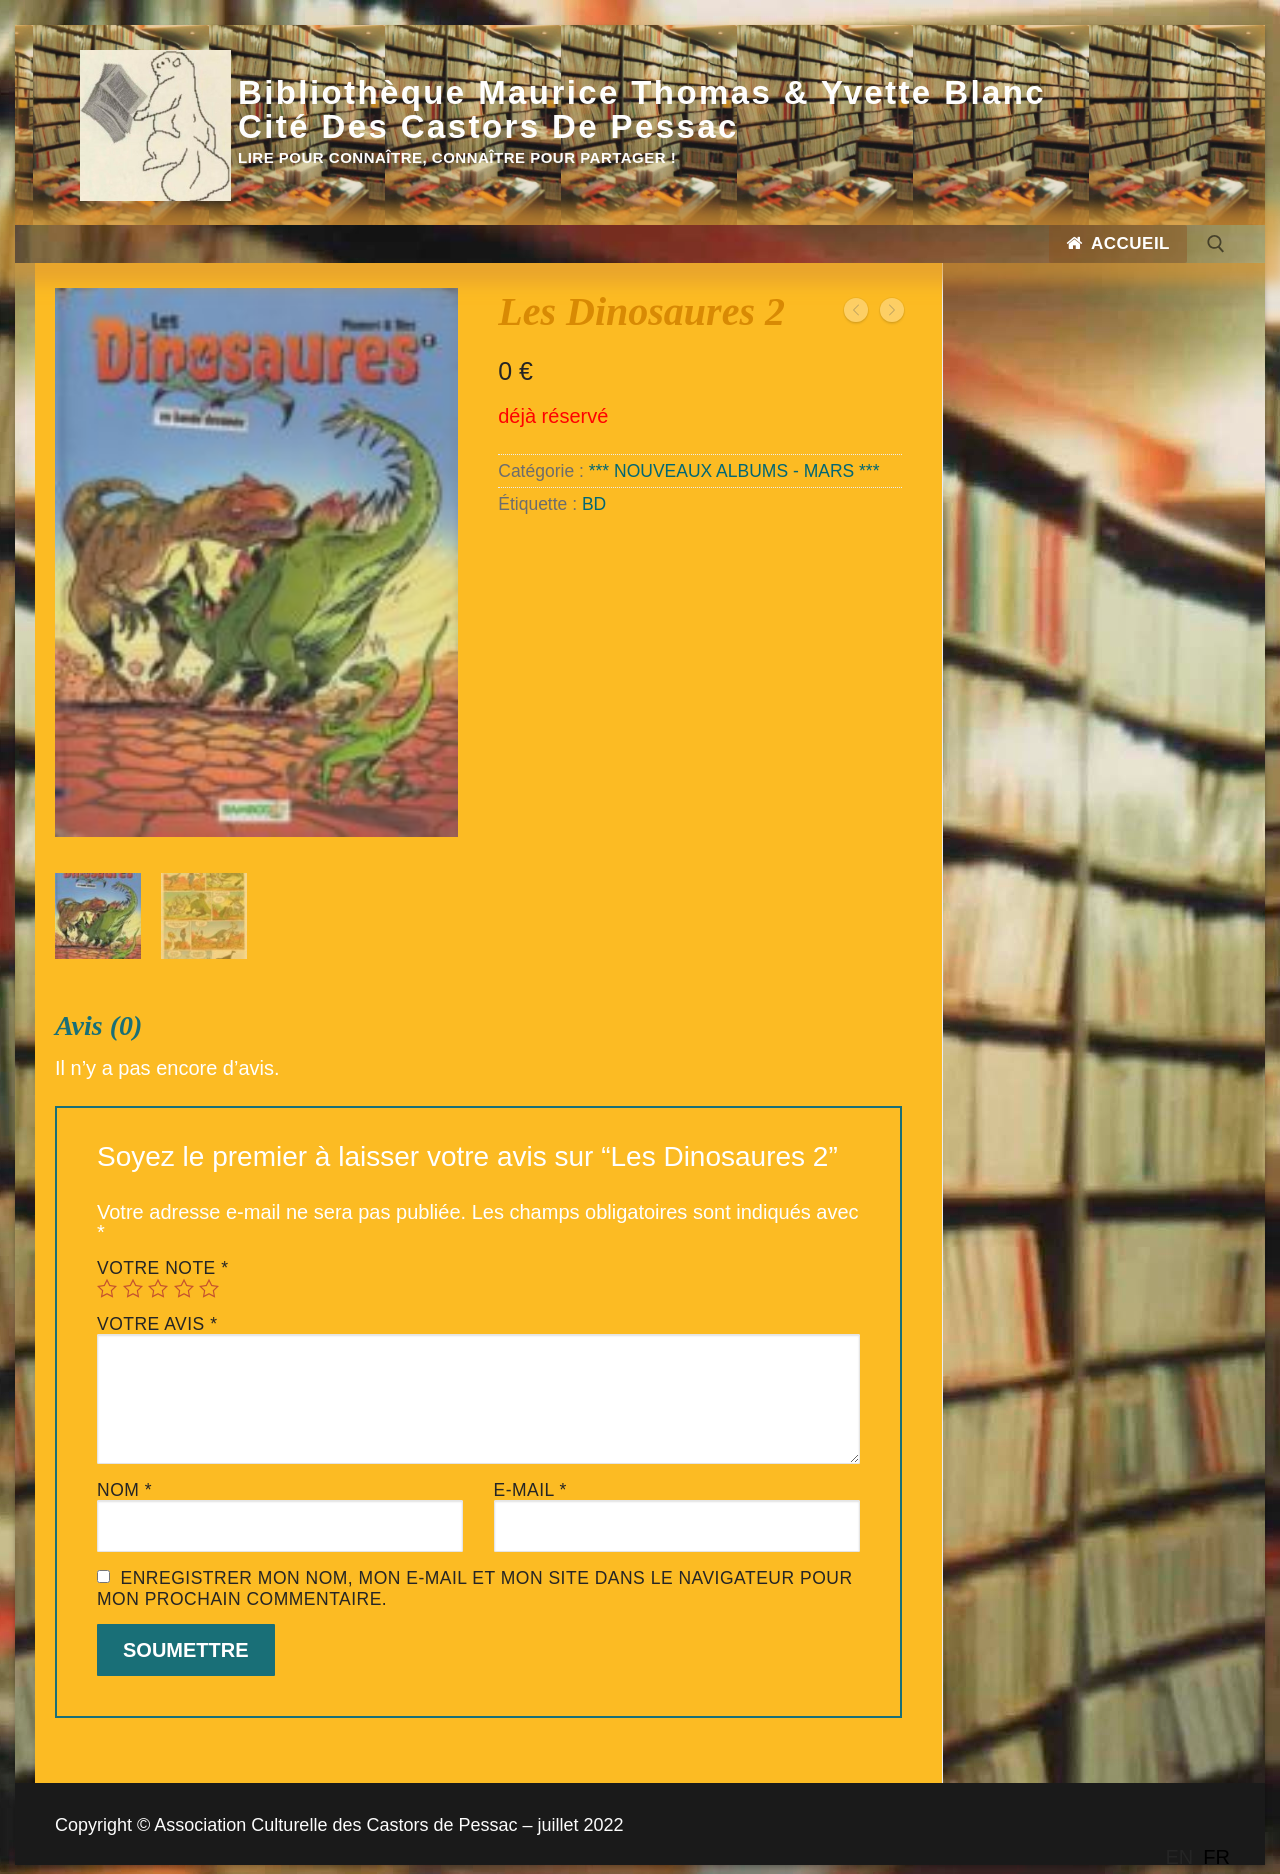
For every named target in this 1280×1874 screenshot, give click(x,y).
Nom (124, 1474)
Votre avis (157, 1308)
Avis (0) (98, 1009)
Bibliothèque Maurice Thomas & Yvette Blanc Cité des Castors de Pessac (642, 110)
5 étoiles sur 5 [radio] (209, 1272)
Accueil (1118, 243)
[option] (1216, 1857)
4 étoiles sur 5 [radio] (184, 1272)
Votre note (162, 1252)
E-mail (530, 1474)
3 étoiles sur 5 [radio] (158, 1272)
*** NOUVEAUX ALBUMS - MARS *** (734, 471)
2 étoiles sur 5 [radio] (133, 1272)
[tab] (478, 1348)
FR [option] (1216, 1857)
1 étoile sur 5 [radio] (107, 1272)
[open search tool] (1216, 244)
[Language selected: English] (1203, 1857)
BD (594, 504)
